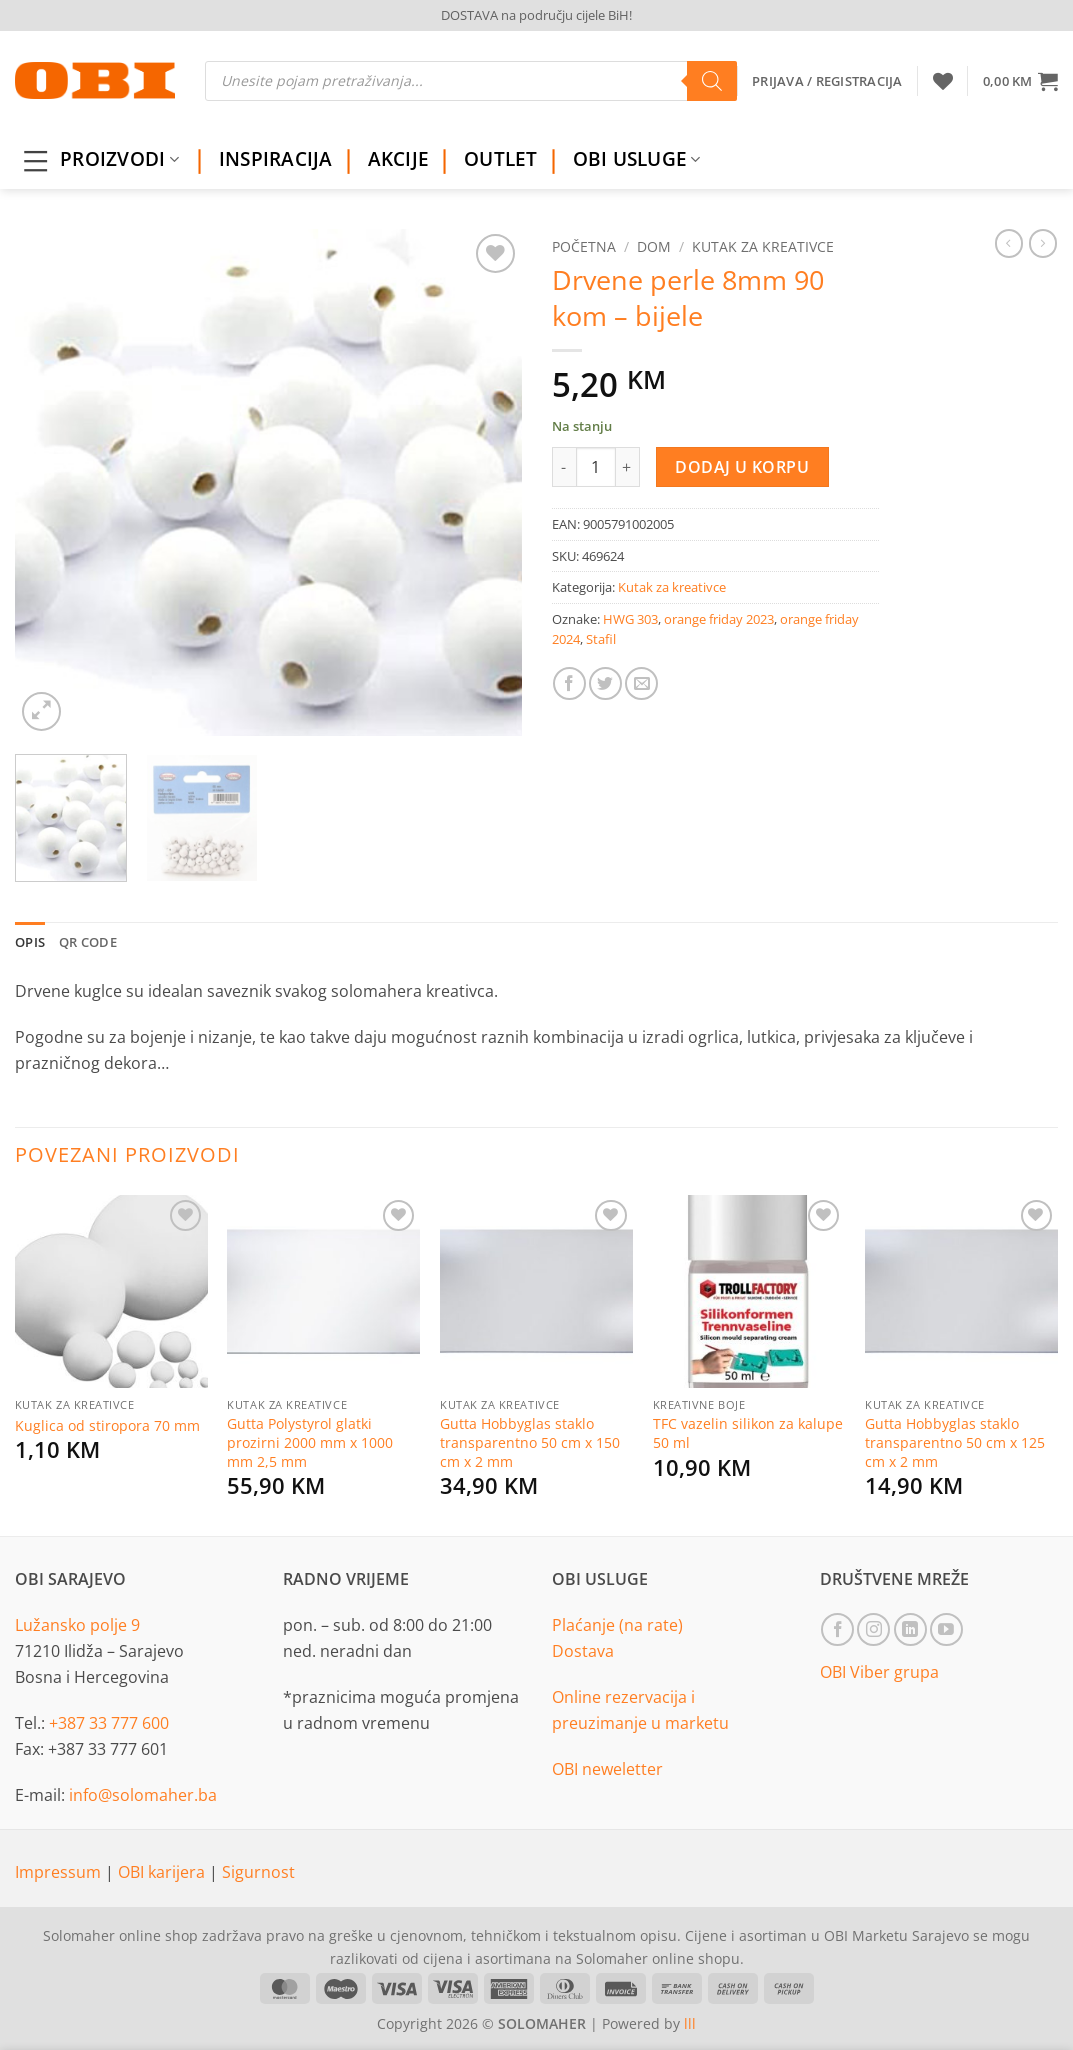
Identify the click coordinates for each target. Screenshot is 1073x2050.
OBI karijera (163, 1872)
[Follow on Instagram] (873, 1629)
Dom (654, 246)
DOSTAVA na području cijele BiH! (536, 15)
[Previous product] (1043, 243)
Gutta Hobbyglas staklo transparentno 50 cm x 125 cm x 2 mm (955, 1442)
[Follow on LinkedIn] (910, 1629)
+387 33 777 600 (109, 1723)
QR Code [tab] (88, 942)
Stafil (601, 639)
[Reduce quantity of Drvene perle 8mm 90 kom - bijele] (564, 467)
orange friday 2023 (719, 619)
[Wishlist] (943, 81)
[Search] (712, 81)
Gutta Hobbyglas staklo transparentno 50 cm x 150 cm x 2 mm (530, 1442)
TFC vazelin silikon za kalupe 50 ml (748, 1433)
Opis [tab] (30, 942)
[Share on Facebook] (569, 683)
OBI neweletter (607, 1769)
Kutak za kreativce (763, 246)
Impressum (60, 1872)
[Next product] (1009, 243)
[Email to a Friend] (641, 683)
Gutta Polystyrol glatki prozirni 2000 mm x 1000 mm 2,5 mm (310, 1442)
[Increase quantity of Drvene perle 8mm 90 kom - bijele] (628, 467)
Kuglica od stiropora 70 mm (107, 1426)
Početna (584, 246)
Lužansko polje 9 (77, 1625)
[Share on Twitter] (605, 683)
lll (690, 2023)
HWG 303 (630, 619)
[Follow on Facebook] (837, 1629)
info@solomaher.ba (143, 1795)
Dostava (583, 1651)
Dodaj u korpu (742, 467)
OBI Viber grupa (879, 1672)
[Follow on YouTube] (946, 1629)
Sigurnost (258, 1872)
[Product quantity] (596, 467)
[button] (1020, 81)
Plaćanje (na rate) (617, 1625)
